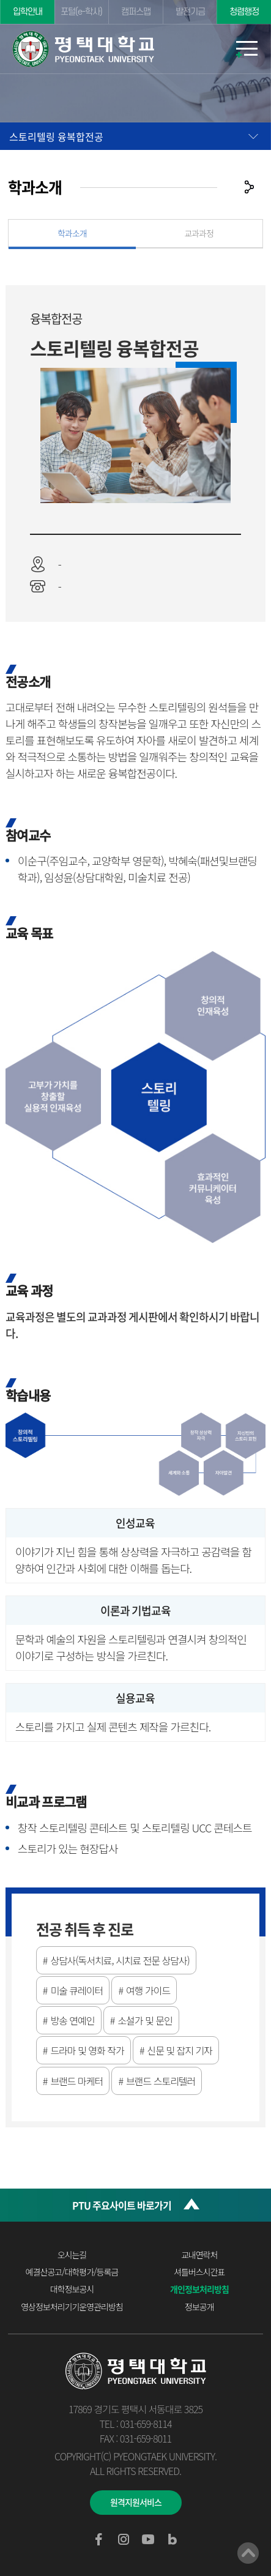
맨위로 (248, 2553)
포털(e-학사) (81, 12)
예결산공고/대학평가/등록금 (72, 2272)
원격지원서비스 (135, 2502)
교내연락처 (199, 2255)
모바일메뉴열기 (246, 48)
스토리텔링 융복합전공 (56, 136)
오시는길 (72, 2255)
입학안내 (27, 12)
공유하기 (249, 187)
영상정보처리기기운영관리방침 (71, 2307)
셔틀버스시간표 (199, 2272)
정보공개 (199, 2307)
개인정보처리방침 (199, 2289)
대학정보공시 (72, 2289)
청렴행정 (244, 12)
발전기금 (190, 12)
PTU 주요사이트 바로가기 (121, 2205)
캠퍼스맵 (135, 12)
